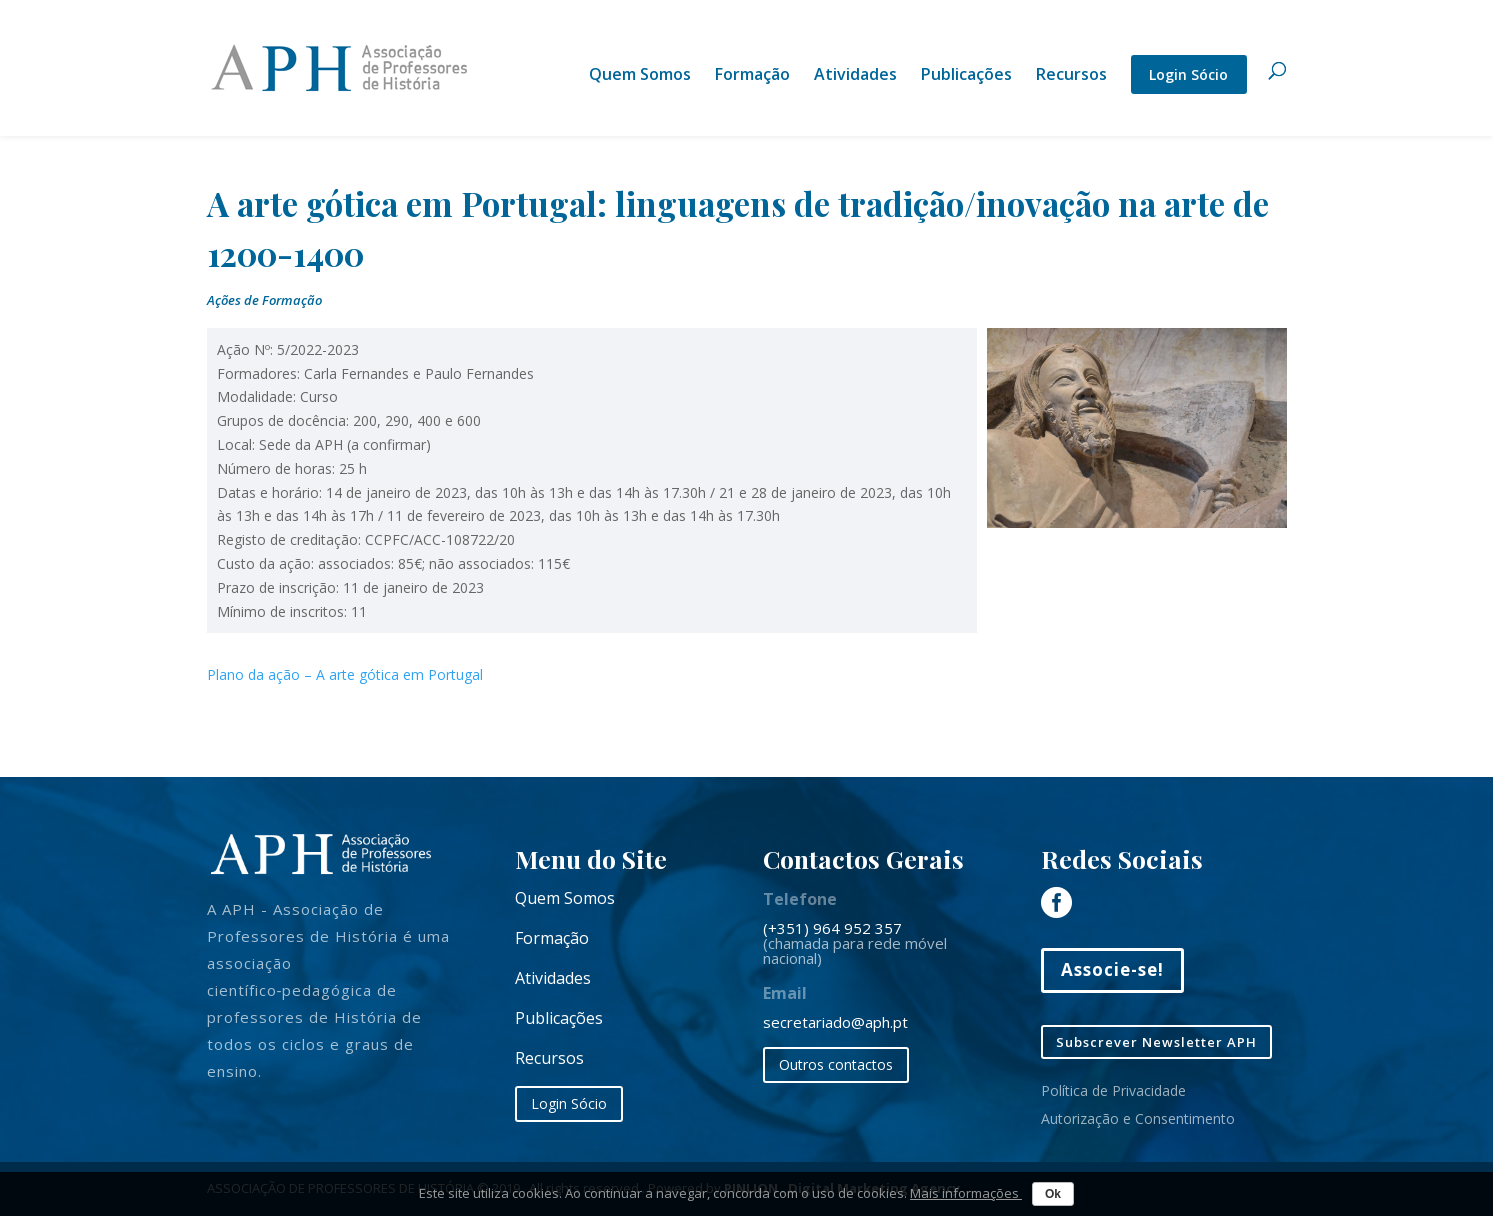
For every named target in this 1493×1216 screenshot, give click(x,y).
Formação (752, 76)
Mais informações (966, 1193)
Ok (1053, 1194)
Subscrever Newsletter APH (1156, 1042)
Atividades (855, 76)
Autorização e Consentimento (1138, 1118)
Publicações (966, 76)
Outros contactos (836, 1064)
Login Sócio (1188, 74)
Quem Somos (640, 76)
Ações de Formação (264, 300)
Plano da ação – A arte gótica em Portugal (345, 674)
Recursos (1071, 76)
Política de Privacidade (1113, 1090)
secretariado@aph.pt (835, 1022)
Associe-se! (1112, 969)
